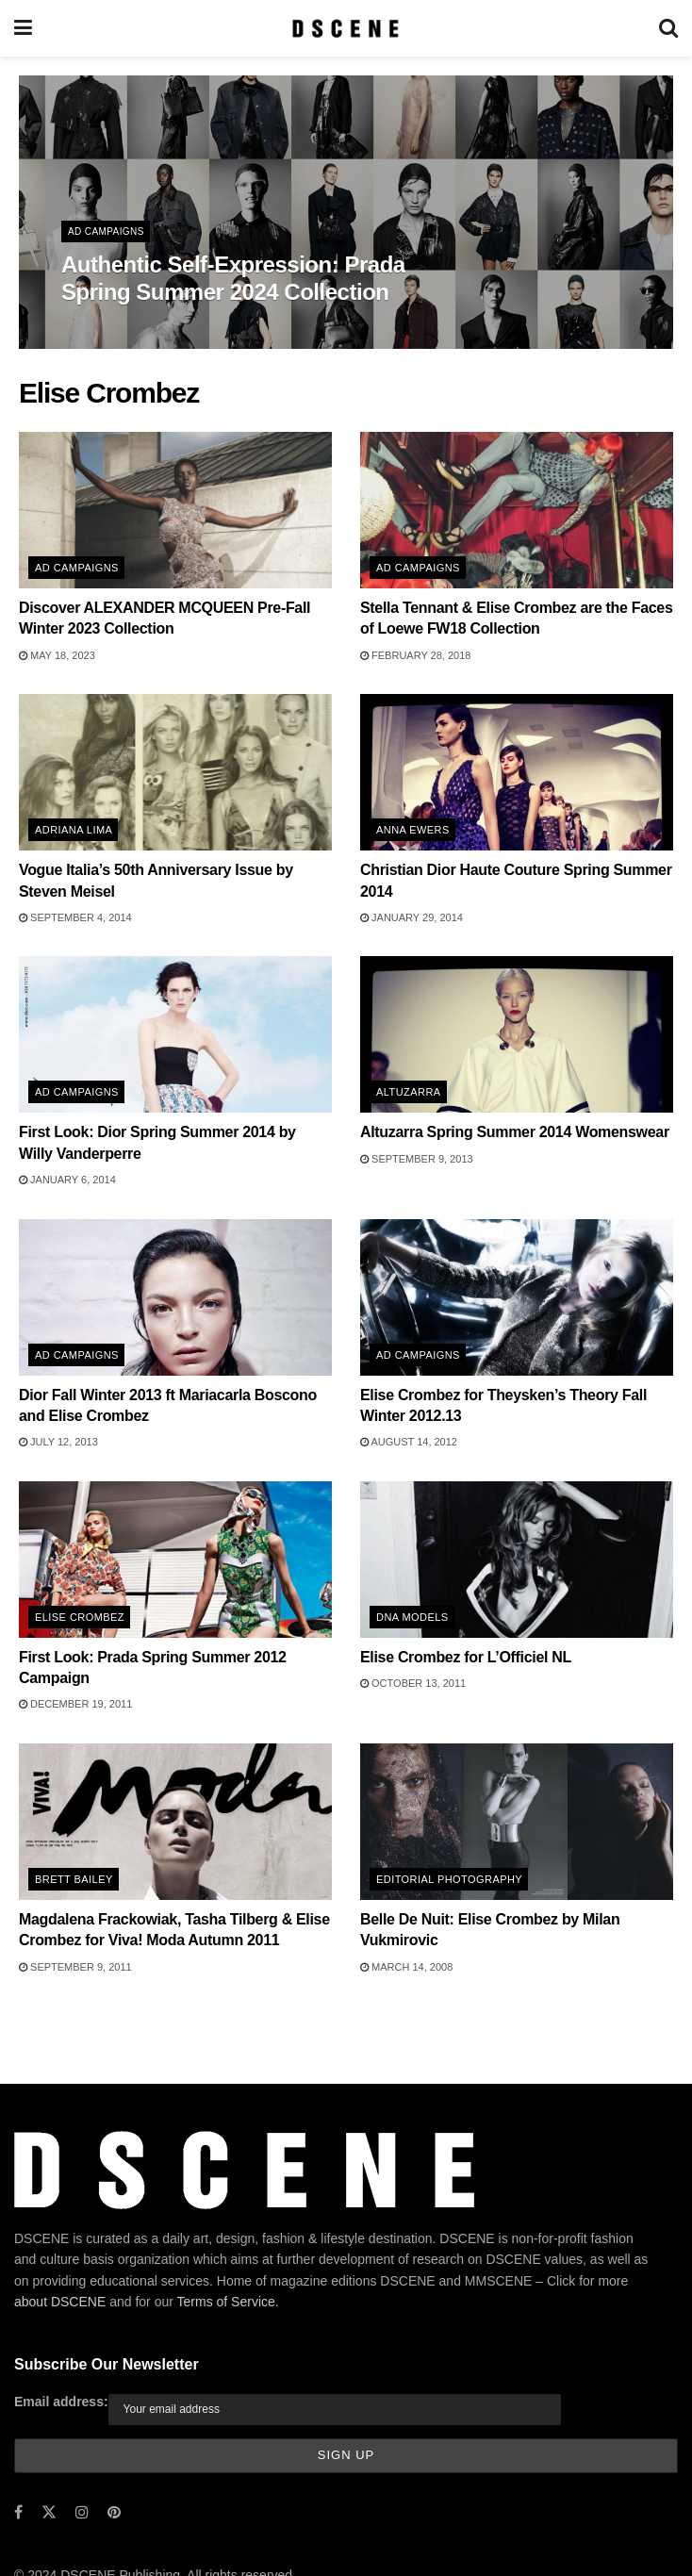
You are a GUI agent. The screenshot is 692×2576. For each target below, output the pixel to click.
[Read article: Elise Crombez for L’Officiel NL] (516, 1559)
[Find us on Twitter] (49, 2512)
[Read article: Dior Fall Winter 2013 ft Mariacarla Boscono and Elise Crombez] (175, 1297)
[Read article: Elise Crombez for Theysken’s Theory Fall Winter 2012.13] (516, 1297)
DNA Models (412, 1617)
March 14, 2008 (406, 1967)
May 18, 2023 (57, 655)
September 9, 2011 (75, 1967)
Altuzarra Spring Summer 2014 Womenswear (514, 1132)
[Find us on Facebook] (18, 2512)
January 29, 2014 (411, 917)
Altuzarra (408, 1092)
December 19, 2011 (75, 1703)
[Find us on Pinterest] (114, 2512)
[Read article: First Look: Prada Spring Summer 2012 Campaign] (175, 1559)
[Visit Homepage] (345, 28)
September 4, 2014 (75, 917)
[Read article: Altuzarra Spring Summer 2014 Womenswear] (516, 1034)
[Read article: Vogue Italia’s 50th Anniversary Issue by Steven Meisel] (175, 772)
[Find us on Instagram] (82, 2512)
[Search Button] (668, 28)
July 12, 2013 (58, 1441)
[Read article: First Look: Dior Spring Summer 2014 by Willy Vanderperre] (175, 1034)
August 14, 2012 (408, 1441)
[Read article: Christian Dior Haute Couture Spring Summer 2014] (516, 772)
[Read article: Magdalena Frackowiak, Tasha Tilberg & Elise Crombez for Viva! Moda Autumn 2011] (175, 1821)
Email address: (61, 2401)
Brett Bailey (74, 1879)
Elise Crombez (79, 1617)
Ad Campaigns (106, 231)
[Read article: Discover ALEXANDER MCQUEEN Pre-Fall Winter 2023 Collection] (175, 510)
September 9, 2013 (416, 1158)
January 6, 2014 (67, 1179)
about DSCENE (60, 2301)
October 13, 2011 (413, 1683)
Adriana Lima (73, 829)
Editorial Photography (449, 1879)
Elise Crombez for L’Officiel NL (465, 1657)
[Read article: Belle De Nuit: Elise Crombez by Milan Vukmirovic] (516, 1821)
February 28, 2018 (415, 655)
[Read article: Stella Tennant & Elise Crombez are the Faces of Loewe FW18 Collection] (516, 510)
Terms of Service (226, 2301)
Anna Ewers (413, 829)
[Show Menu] (23, 28)
